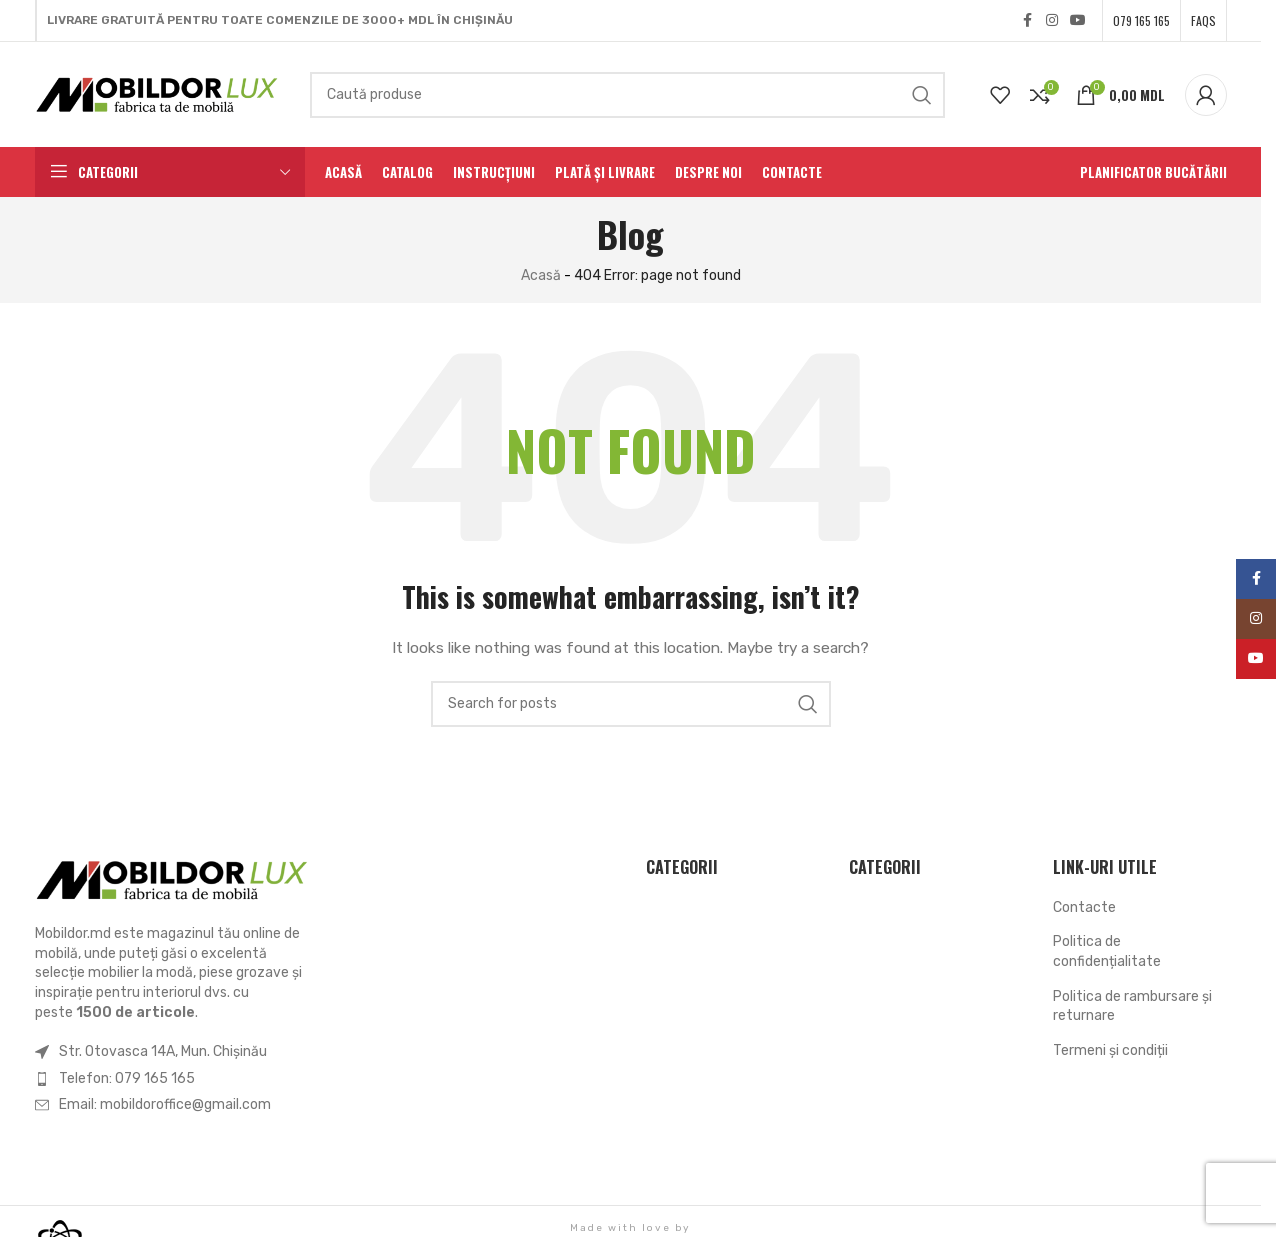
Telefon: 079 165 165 (127, 1078)
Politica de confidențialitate (1107, 951)
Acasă (541, 275)
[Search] (627, 95)
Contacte (1084, 907)
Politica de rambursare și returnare (1132, 1006)
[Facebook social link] (1028, 21)
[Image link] (173, 879)
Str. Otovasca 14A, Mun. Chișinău (163, 1051)
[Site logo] (157, 93)
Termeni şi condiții (1110, 1050)
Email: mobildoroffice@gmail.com (165, 1104)
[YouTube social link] (1078, 21)
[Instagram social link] (1052, 21)
